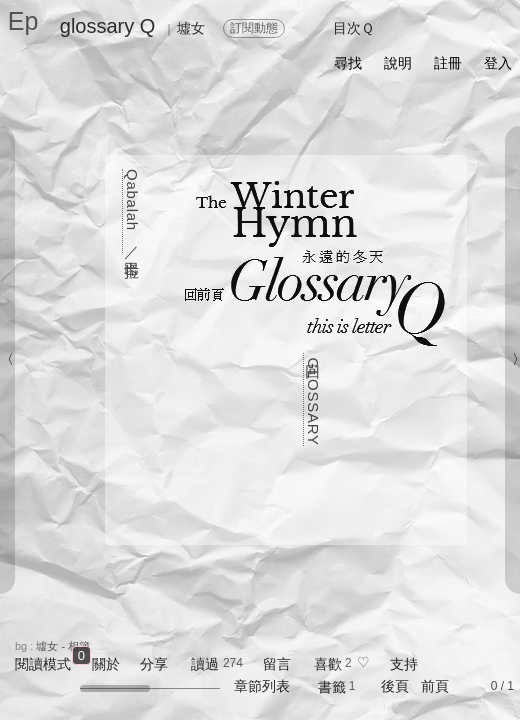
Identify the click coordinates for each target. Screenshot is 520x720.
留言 (277, 664)
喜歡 (328, 664)
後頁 (395, 686)
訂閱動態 (254, 28)
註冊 (448, 63)
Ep (23, 21)
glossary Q (108, 26)
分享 (154, 664)
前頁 (435, 686)
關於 (106, 664)
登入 (498, 63)
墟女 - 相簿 (63, 646)
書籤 (332, 687)
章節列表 (262, 686)
